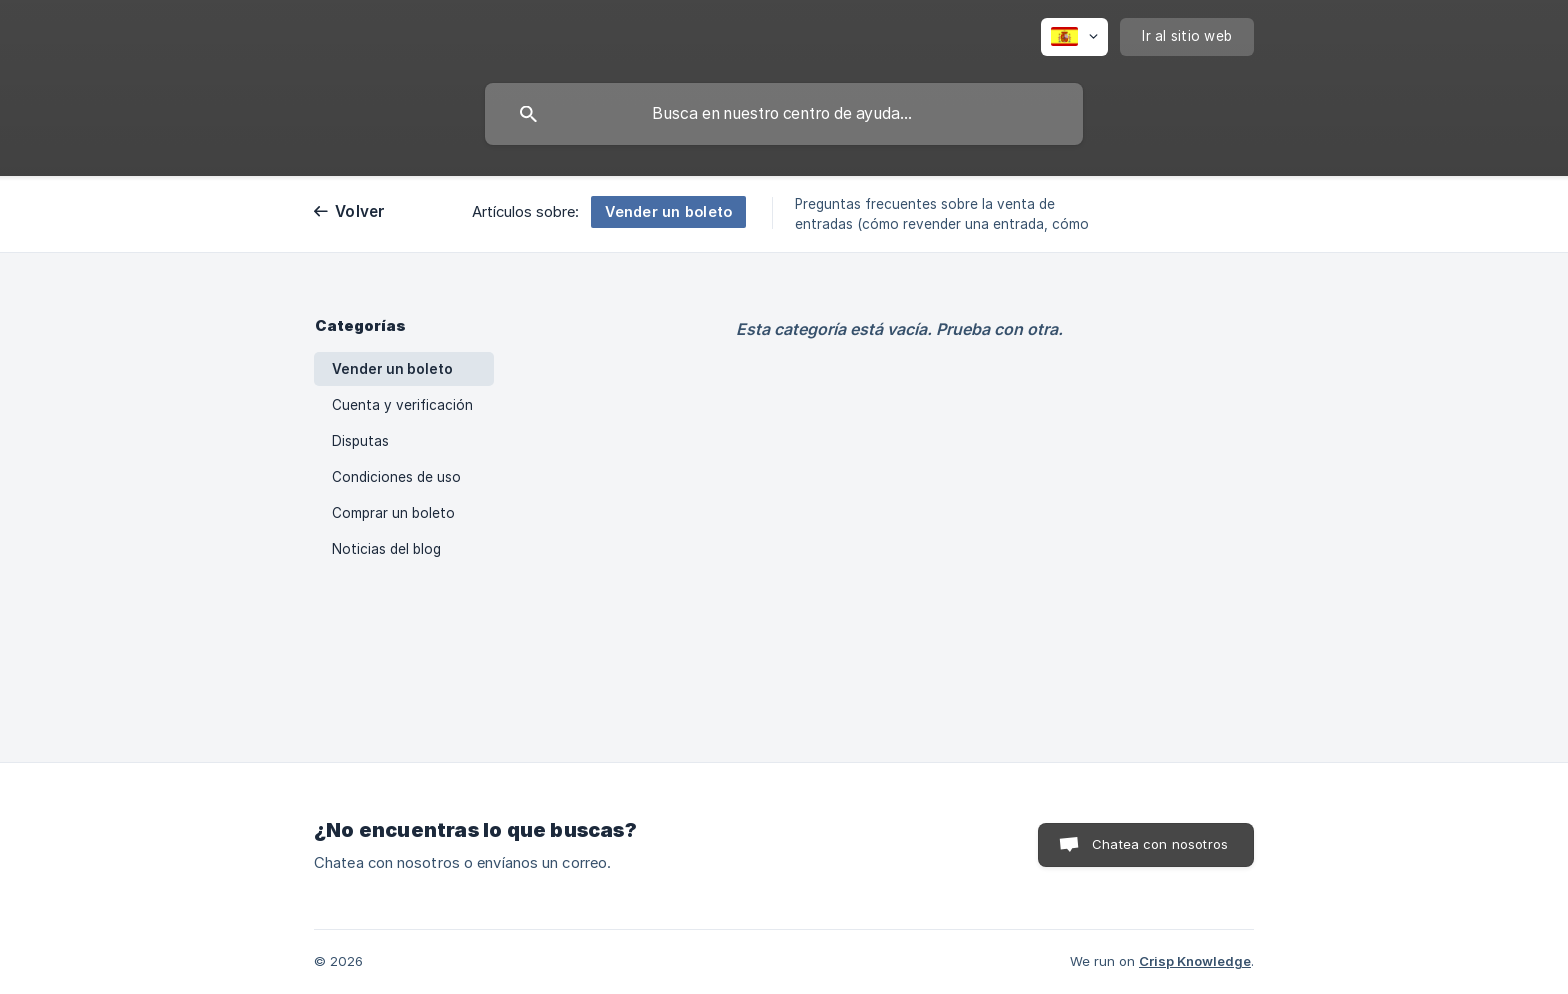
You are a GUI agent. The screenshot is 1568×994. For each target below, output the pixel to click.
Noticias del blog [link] (386, 549)
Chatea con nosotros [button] (1160, 844)
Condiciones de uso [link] (396, 477)
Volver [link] (360, 211)
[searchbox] (784, 114)
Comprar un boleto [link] (393, 513)
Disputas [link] (360, 441)
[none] (1074, 37)
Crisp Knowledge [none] (1195, 961)
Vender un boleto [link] (392, 369)
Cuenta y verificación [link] (402, 405)
